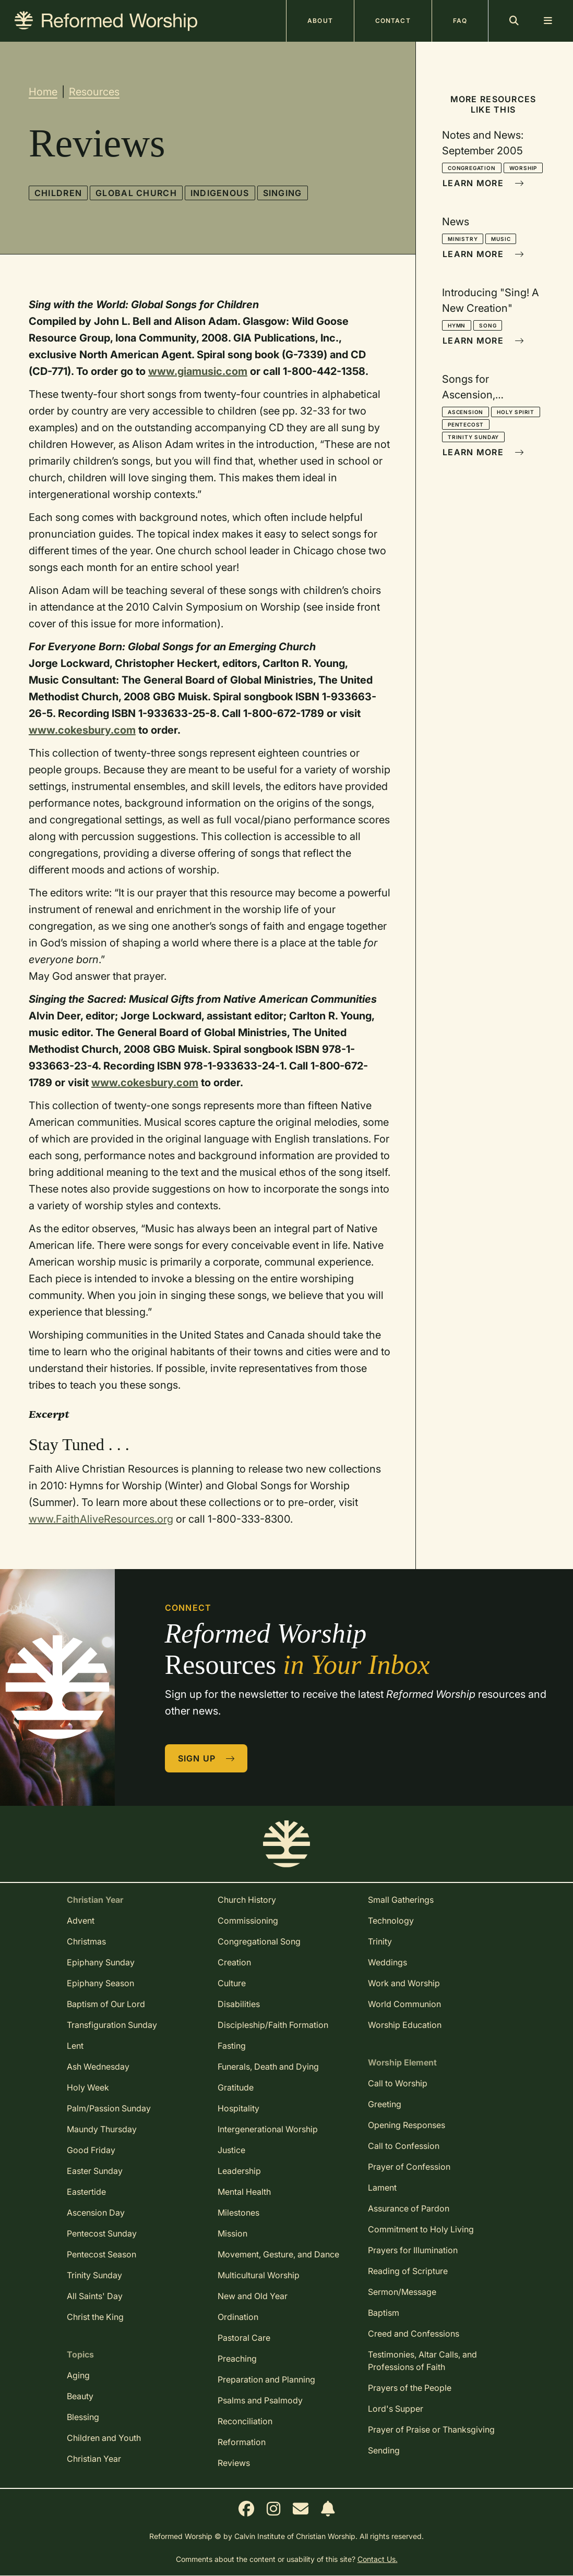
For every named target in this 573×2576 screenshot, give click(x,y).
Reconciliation (245, 2421)
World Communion (404, 2004)
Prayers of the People (409, 2388)
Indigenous (219, 193)
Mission (232, 2233)
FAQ (460, 21)
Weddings (387, 1962)
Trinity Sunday (473, 437)
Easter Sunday (95, 2171)
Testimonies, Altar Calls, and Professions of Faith (422, 2360)
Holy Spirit (515, 412)
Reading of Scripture (408, 2271)
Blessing (83, 2417)
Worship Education (404, 2025)
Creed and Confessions (413, 2333)
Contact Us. (377, 2559)
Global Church (136, 193)
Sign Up (206, 1758)
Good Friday (91, 2150)
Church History (247, 1899)
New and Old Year (253, 2296)
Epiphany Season (100, 1983)
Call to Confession (403, 2146)
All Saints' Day (95, 2296)
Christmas (86, 1941)
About (320, 21)
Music (500, 239)
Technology (391, 1920)
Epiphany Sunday (101, 1962)
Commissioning (248, 1920)
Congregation (472, 168)
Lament (382, 2187)
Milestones (238, 2212)
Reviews (234, 2463)
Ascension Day (96, 2212)
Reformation (242, 2442)
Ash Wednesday (98, 2066)
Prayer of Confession (409, 2166)
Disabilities (239, 2004)
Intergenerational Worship (268, 2129)
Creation (234, 1962)
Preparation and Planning (266, 2379)
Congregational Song (259, 1941)
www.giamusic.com (197, 371)
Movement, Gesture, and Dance (278, 2254)
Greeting (384, 2104)
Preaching (237, 2358)
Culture (232, 1983)
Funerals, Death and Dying (268, 2066)
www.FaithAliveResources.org (101, 1519)
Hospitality (238, 2108)
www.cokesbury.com (82, 730)
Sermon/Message (402, 2292)
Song (487, 325)
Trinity (380, 1941)
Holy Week (88, 2087)
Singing (282, 193)
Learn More (483, 183)
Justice (231, 2150)
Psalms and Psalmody (260, 2400)
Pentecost (466, 424)
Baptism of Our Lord (106, 2004)
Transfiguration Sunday (112, 2025)
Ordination (238, 2317)
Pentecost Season (101, 2254)
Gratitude (236, 2087)
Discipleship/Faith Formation (273, 2025)
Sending (384, 2450)
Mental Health (244, 2191)
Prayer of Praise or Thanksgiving (431, 2429)
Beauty (80, 2396)
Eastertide (86, 2191)
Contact (393, 21)
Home (43, 92)
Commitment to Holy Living (421, 2229)
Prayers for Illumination (413, 2250)
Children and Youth (104, 2438)
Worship (523, 168)
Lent (75, 2045)
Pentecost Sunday (102, 2233)
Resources (94, 92)
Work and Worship (404, 1983)
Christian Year (94, 2458)
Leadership (239, 2171)
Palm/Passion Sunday (109, 2108)
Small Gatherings (401, 1899)
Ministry (463, 239)
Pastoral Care (244, 2337)
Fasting (232, 2045)
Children (58, 193)
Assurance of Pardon (408, 2208)
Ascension (465, 412)
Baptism (383, 2312)
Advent (80, 1920)
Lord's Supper (395, 2408)
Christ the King (95, 2317)
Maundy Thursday (102, 2129)
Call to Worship (397, 2083)
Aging (78, 2375)
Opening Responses (406, 2125)
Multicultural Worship (259, 2275)
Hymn (456, 325)
